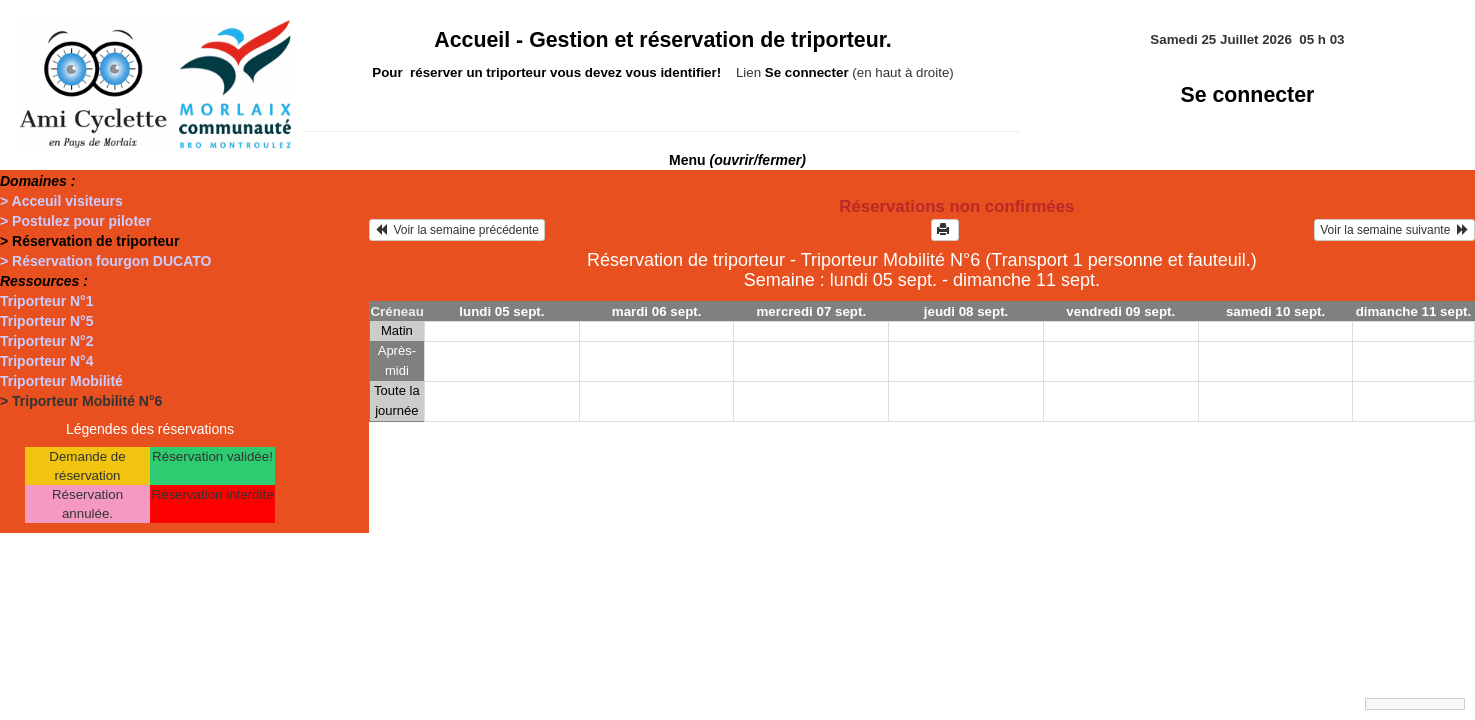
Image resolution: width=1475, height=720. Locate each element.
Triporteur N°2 (47, 341)
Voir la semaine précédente (457, 230)
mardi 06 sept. (657, 311)
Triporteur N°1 (47, 301)
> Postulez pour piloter (75, 221)
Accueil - (663, 40)
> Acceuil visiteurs (61, 201)
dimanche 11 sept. (1414, 311)
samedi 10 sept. (1275, 311)
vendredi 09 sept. (1120, 311)
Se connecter (1247, 95)
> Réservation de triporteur (89, 241)
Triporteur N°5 (47, 321)
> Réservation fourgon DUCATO (105, 261)
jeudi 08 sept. (966, 311)
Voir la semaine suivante (1394, 230)
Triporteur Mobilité (61, 381)
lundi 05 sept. (501, 311)
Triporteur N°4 (47, 361)
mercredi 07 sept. (812, 311)
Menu (737, 160)
